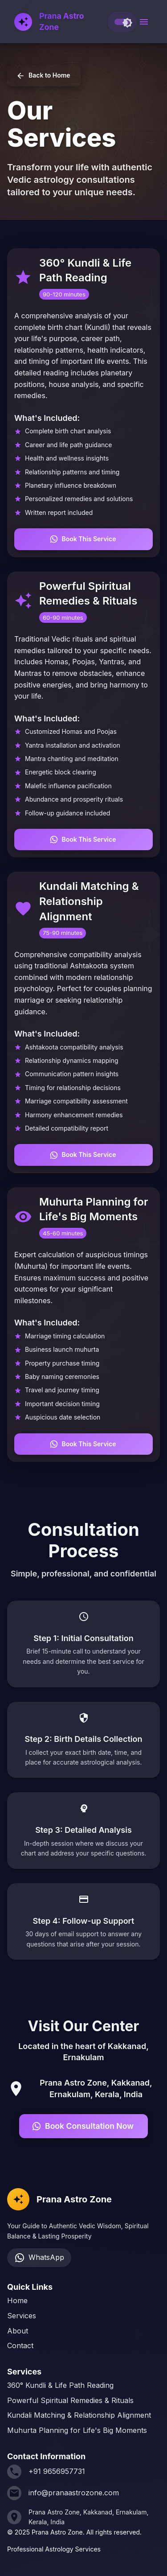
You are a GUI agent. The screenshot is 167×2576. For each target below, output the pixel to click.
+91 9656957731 (57, 2471)
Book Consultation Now (83, 2126)
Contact (20, 2345)
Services (21, 2315)
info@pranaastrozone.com (74, 2492)
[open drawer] (144, 22)
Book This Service (83, 539)
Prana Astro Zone (61, 21)
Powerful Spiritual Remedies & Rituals (70, 2400)
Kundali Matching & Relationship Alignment (79, 2415)
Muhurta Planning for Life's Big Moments (77, 2430)
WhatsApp (39, 2257)
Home (17, 2300)
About (17, 2330)
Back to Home (44, 75)
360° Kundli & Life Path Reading (60, 2385)
